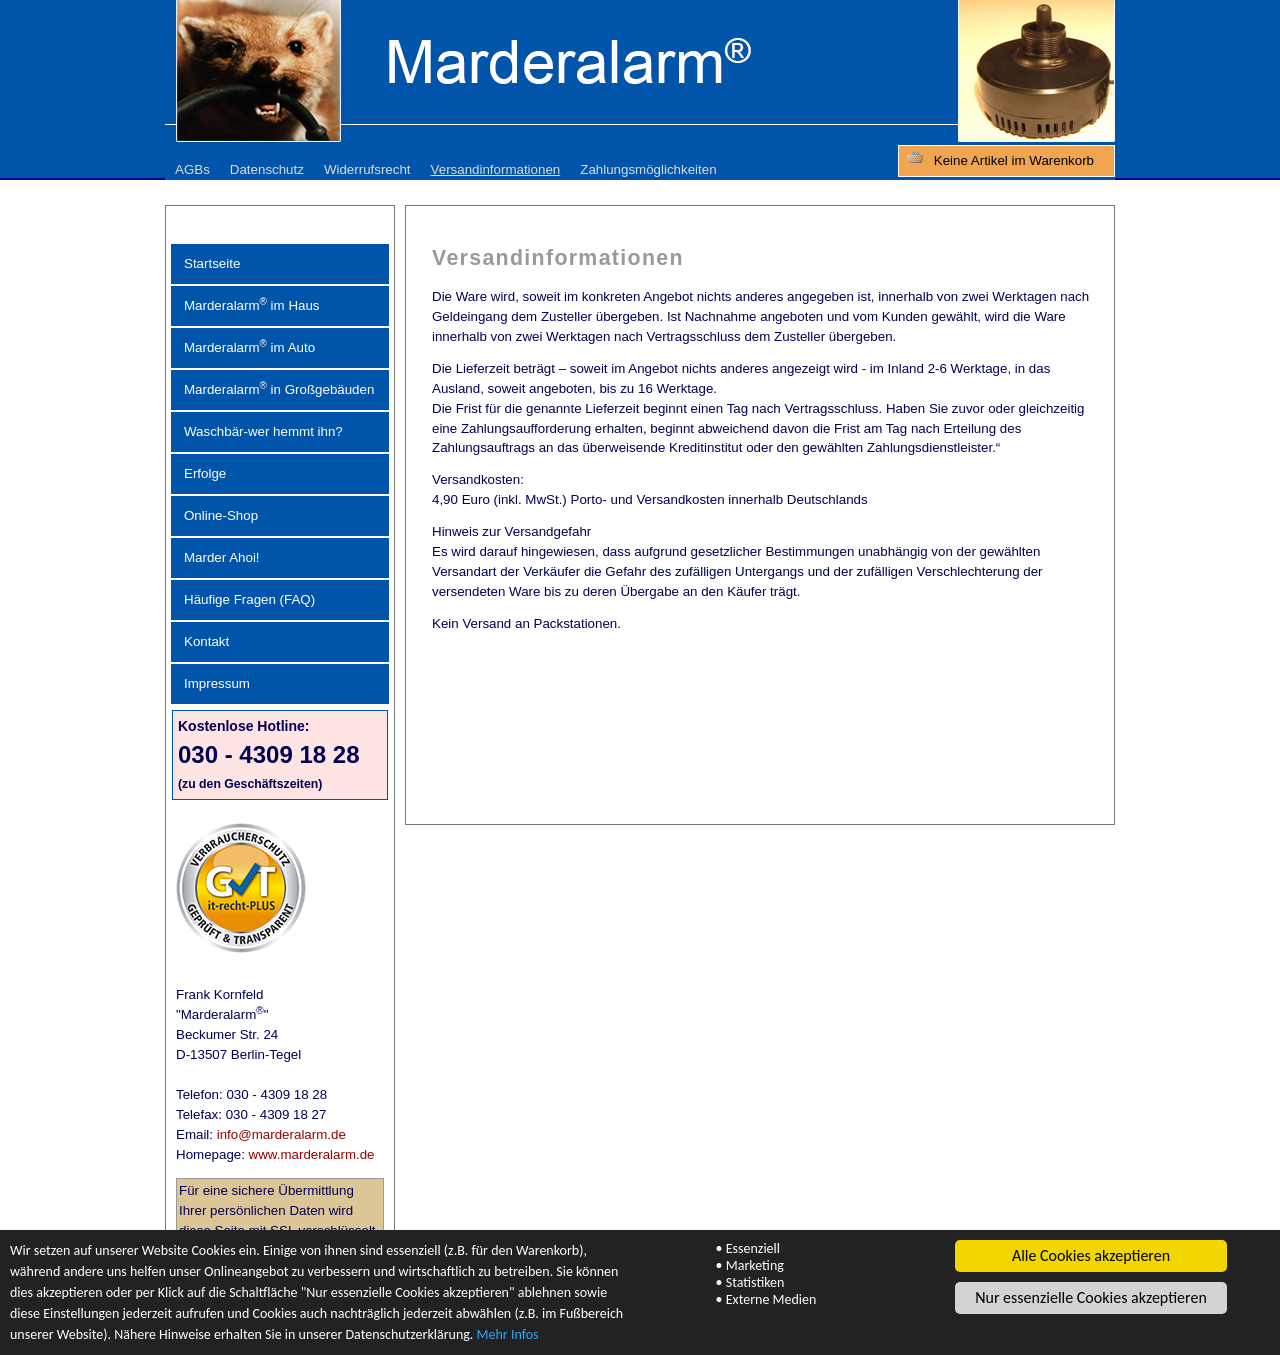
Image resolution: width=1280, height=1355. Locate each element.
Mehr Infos (508, 1334)
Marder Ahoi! (222, 557)
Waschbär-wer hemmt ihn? (263, 431)
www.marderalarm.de (312, 1154)
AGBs (192, 169)
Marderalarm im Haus (252, 304)
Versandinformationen (496, 169)
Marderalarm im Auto (249, 346)
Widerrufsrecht (367, 169)
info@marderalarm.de (281, 1134)
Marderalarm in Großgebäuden (279, 388)
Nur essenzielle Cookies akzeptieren (1091, 1297)
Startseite (212, 263)
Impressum (217, 683)
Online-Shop (221, 515)
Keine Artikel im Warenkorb (1014, 160)
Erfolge (205, 473)
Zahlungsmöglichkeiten (648, 169)
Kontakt (206, 641)
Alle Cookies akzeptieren (1091, 1255)
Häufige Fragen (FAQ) (249, 599)
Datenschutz (267, 169)
